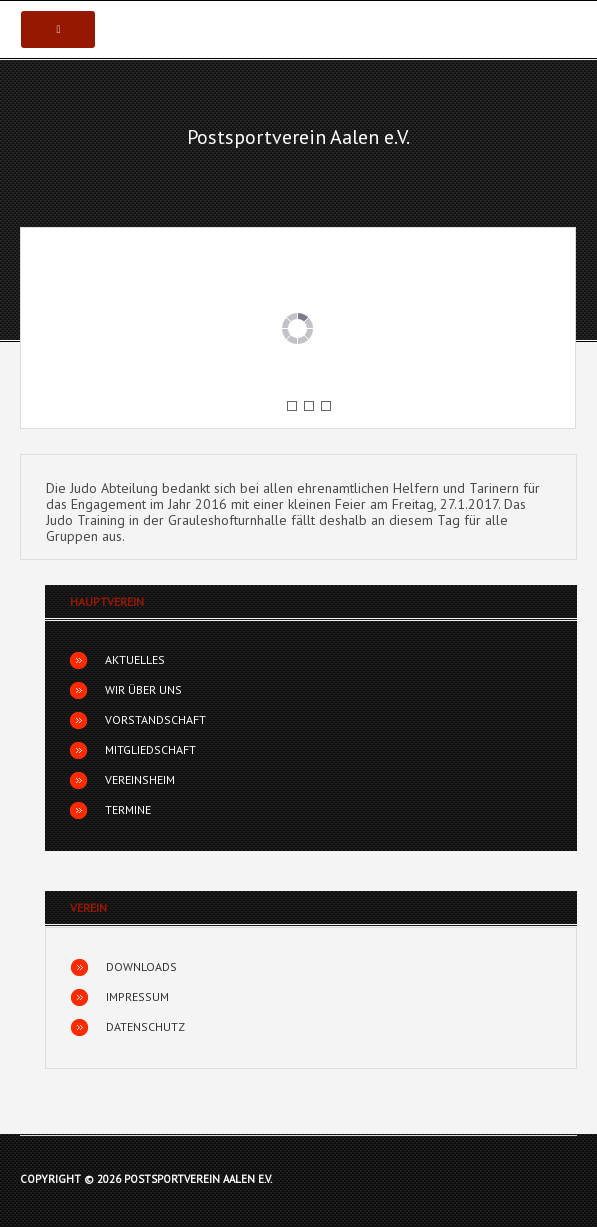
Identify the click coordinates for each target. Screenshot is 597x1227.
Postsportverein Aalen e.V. (298, 137)
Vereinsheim (140, 779)
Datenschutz (145, 1026)
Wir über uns (143, 689)
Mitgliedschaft (150, 749)
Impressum (137, 996)
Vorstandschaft (155, 719)
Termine (128, 809)
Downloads (141, 966)
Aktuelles (135, 659)
